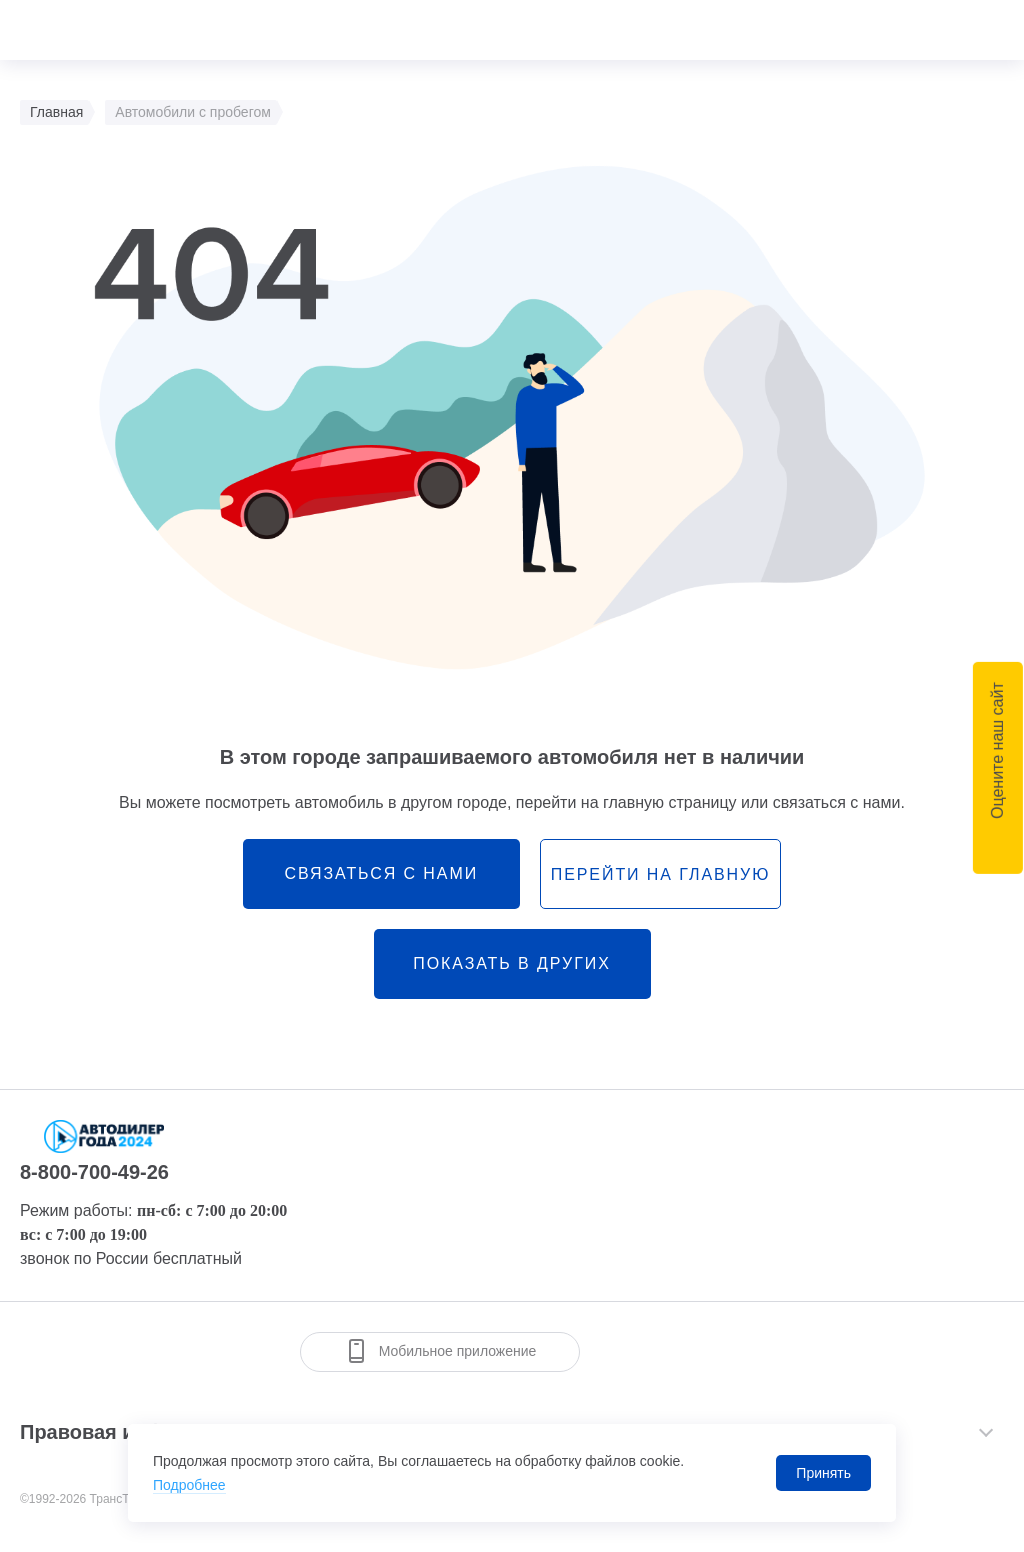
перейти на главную (660, 874)
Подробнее (189, 1485)
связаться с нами (381, 873)
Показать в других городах (511, 977)
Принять (823, 1473)
